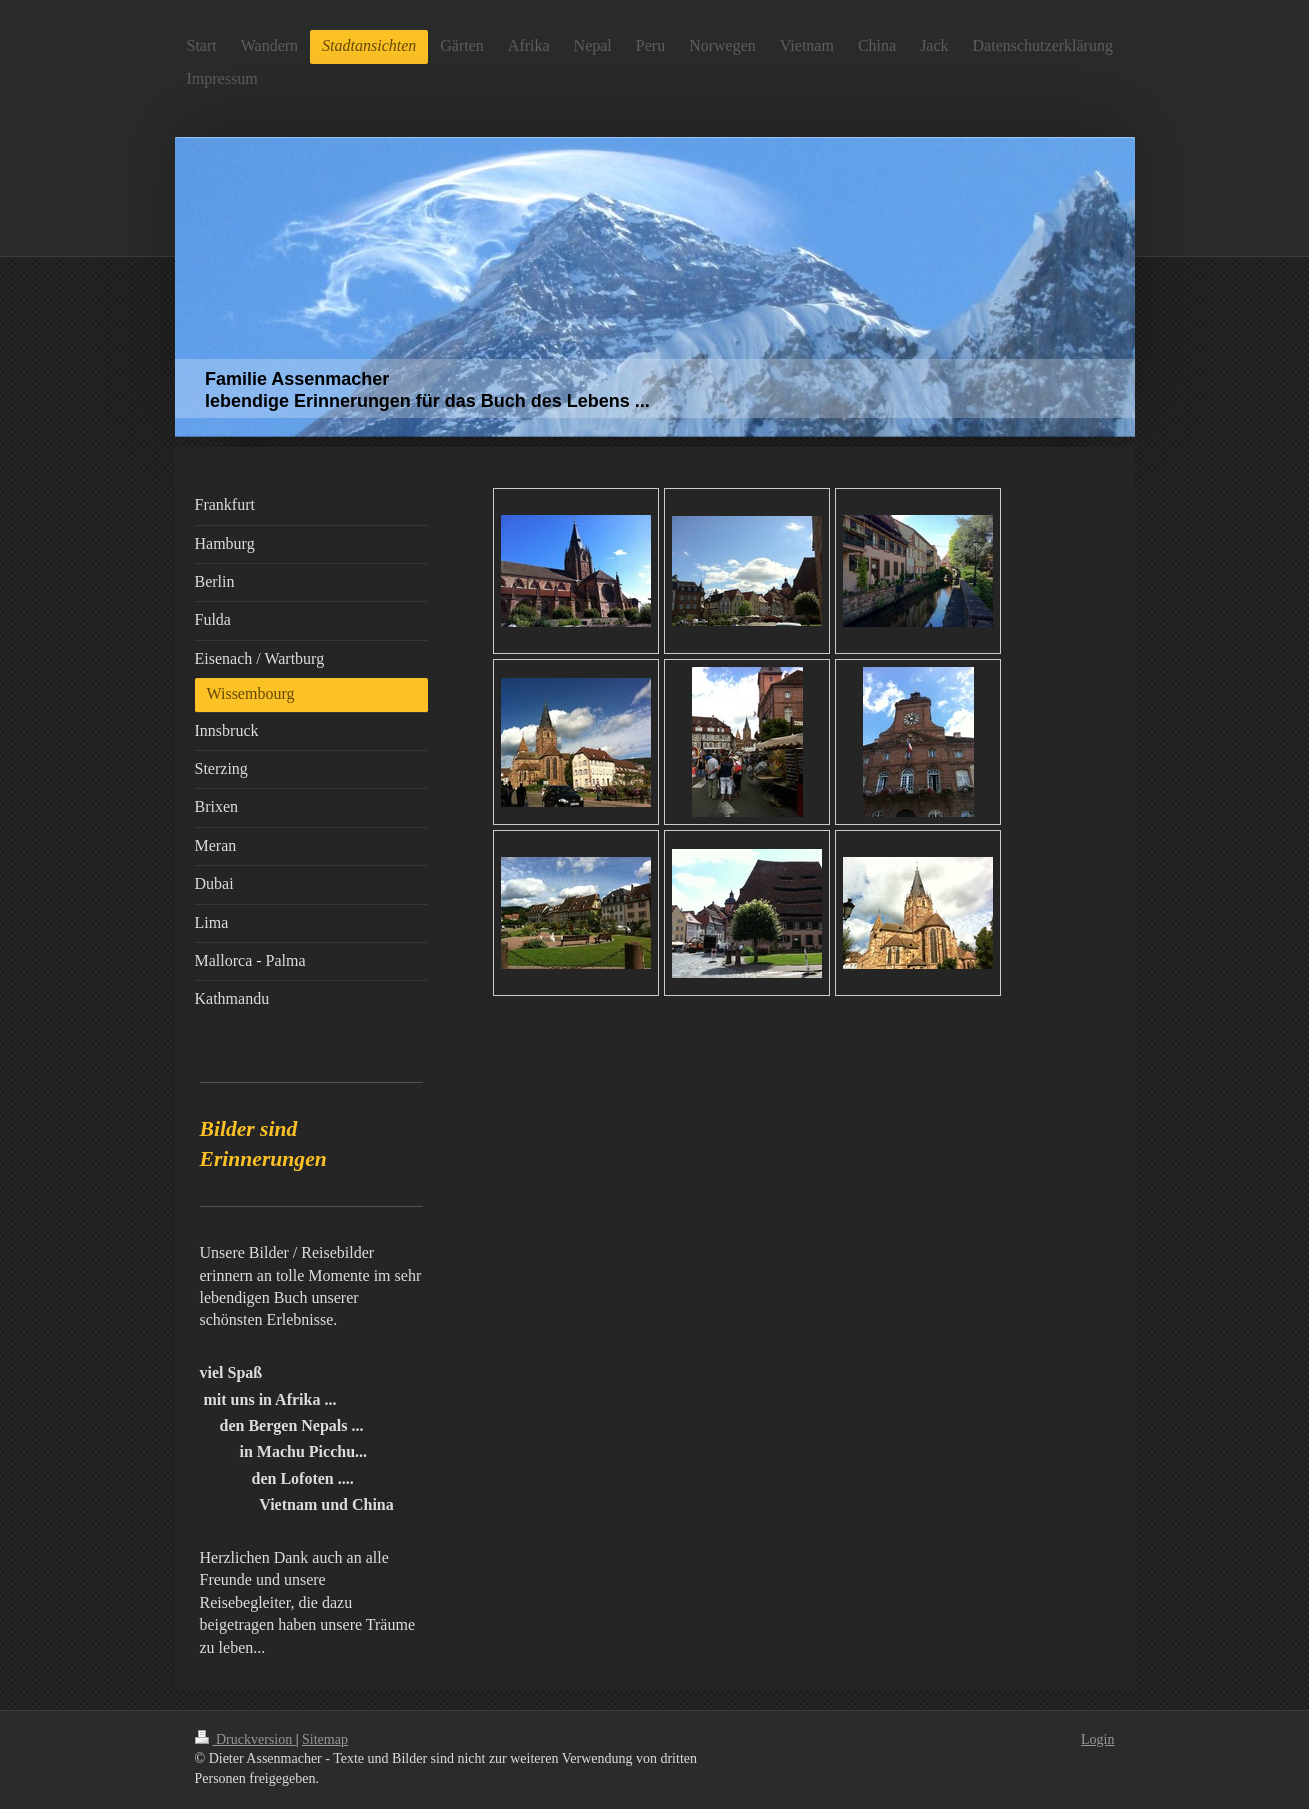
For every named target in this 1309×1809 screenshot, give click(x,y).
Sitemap (325, 1739)
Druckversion (245, 1739)
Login (1097, 1739)
